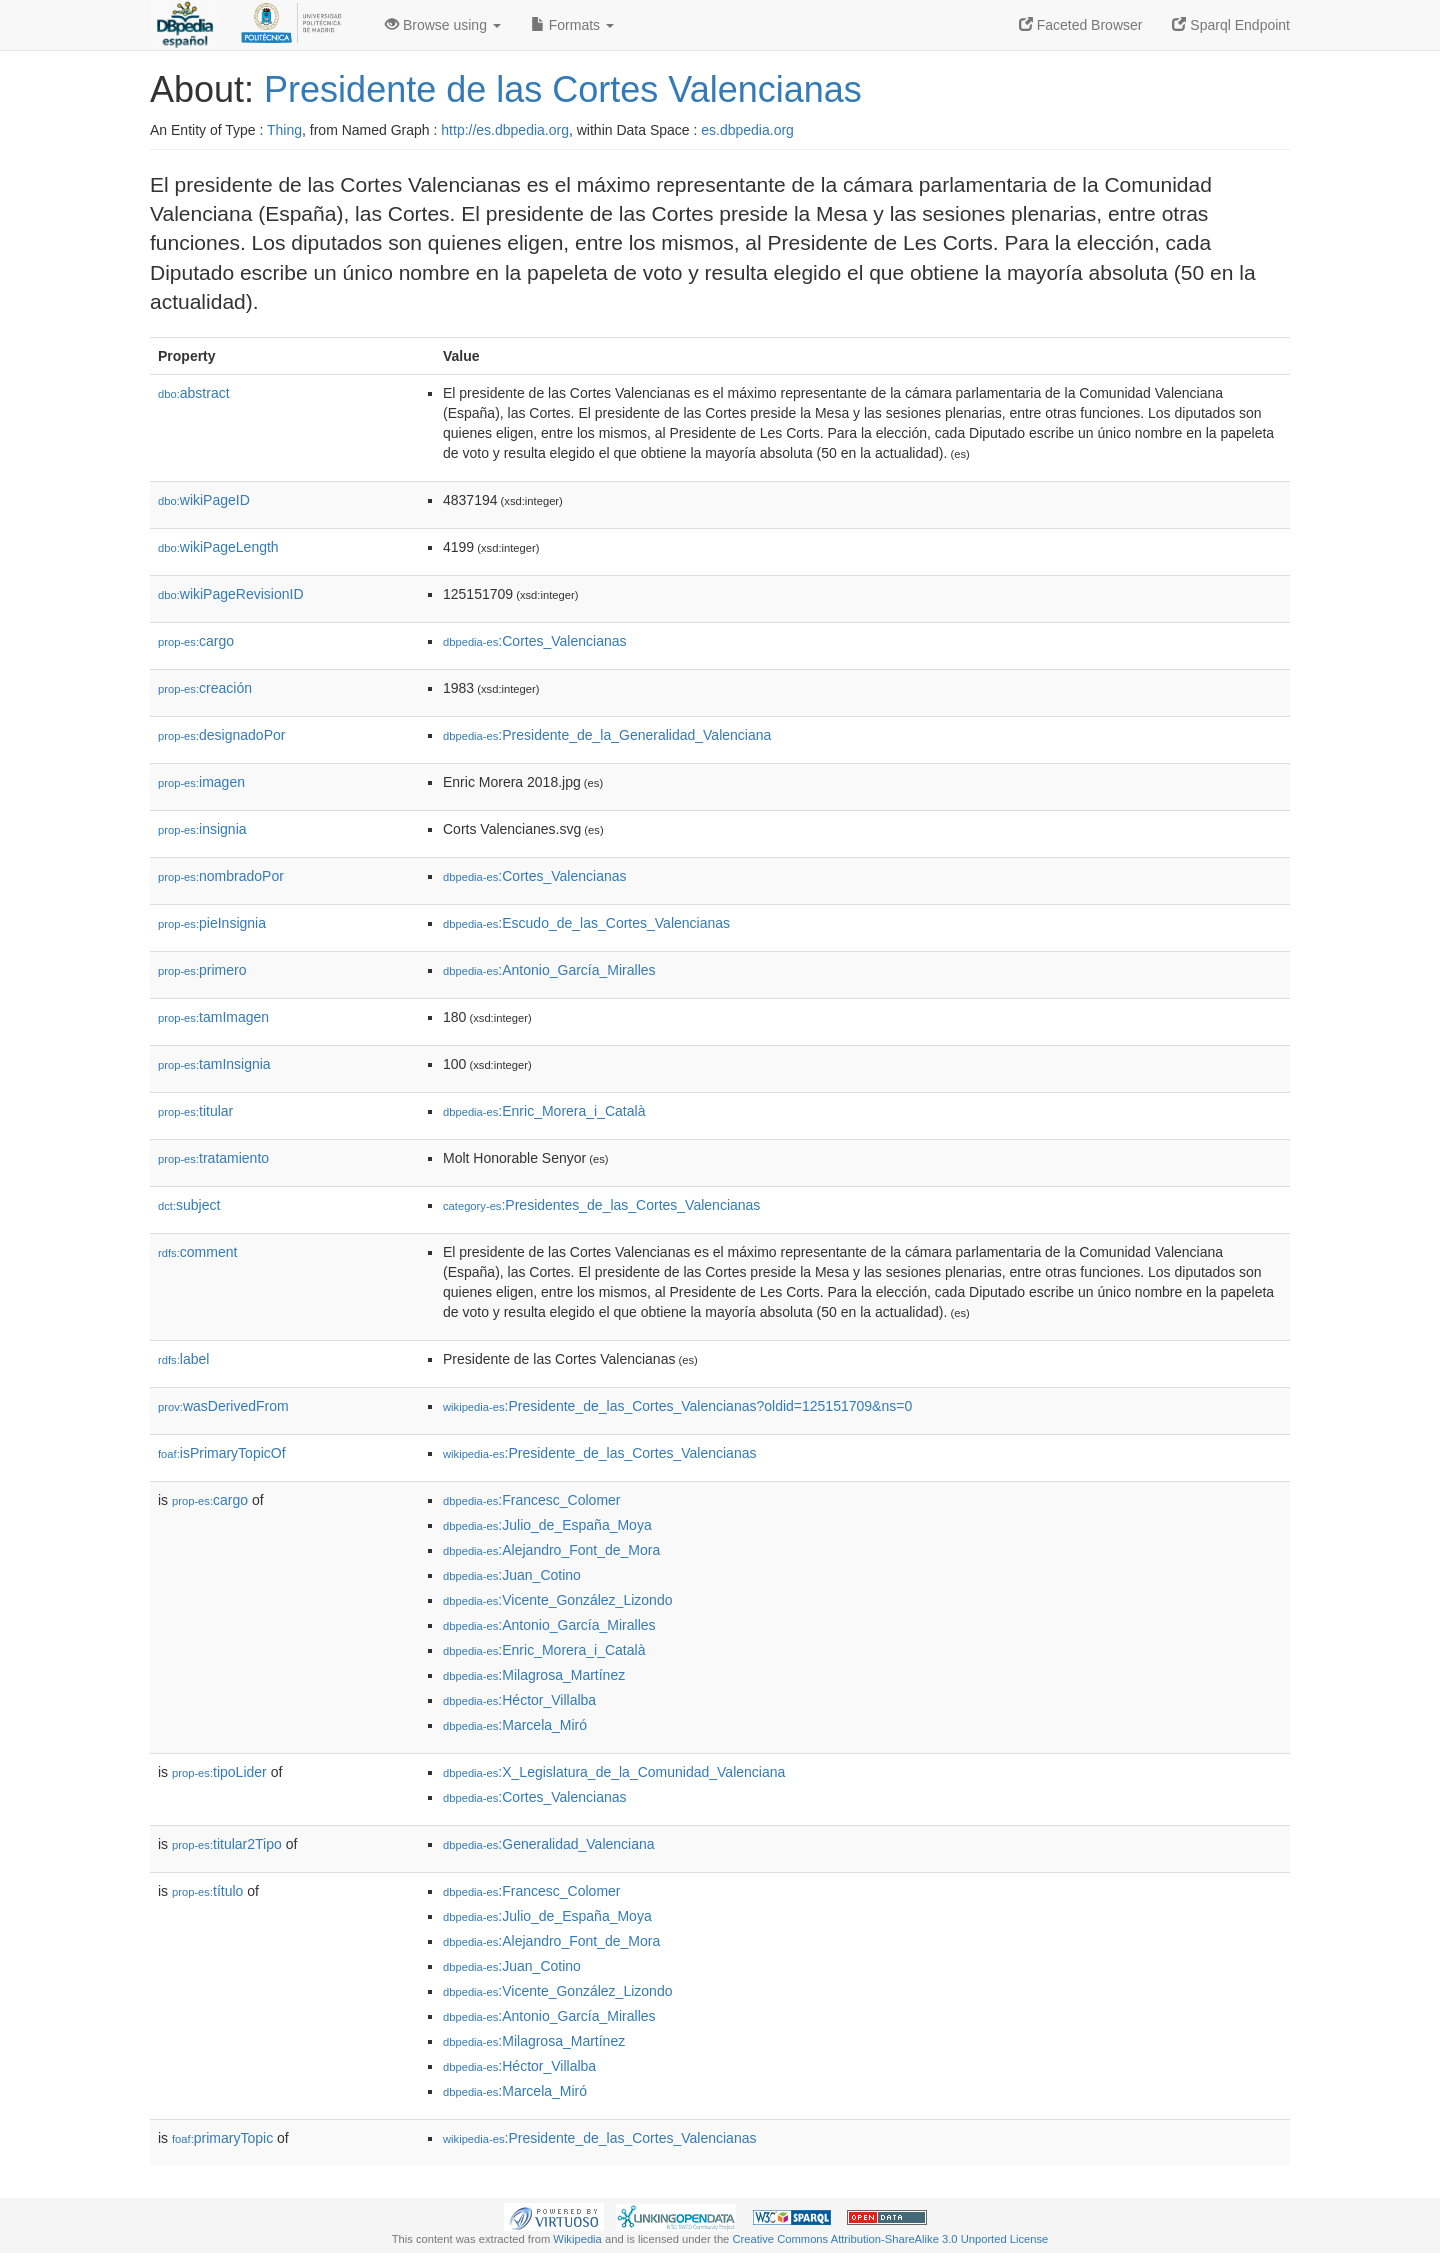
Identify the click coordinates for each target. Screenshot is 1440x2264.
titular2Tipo (227, 1844)
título (207, 1891)
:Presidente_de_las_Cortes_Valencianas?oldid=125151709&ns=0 (677, 1406)
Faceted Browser (1081, 25)
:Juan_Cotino (512, 1575)
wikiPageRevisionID (231, 594)
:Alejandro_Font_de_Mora (551, 1550)
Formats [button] (572, 25)
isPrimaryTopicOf (222, 1453)
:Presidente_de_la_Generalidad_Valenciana (607, 735)
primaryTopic (222, 2138)
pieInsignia (212, 923)
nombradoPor (221, 876)
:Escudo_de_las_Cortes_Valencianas (586, 923)
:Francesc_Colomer (532, 1500)
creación (205, 688)
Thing (284, 130)
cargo (196, 641)
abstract (194, 393)
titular (195, 1111)
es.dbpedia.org (747, 130)
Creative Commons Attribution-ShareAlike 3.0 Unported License (890, 2239)
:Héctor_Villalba (519, 1700)
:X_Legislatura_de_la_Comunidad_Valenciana (614, 1772)
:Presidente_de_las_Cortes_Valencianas (599, 1453)
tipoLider (219, 1772)
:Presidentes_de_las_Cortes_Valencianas (601, 1205)
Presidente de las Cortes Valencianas (563, 89)
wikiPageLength (218, 547)
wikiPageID (204, 500)
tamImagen (213, 1017)
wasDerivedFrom (223, 1406)
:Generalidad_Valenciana (549, 1844)
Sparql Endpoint (1231, 25)
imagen (201, 782)
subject (189, 1205)
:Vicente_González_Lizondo (557, 1600)
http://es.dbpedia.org (505, 130)
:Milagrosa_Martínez (534, 1675)
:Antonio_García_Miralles (549, 970)
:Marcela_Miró (515, 1725)
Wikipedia (577, 2239)
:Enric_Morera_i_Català (544, 1111)
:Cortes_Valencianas (535, 641)
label (183, 1359)
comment (197, 1252)
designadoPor (221, 735)
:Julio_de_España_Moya (547, 1525)
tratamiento (213, 1158)
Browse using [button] (443, 25)
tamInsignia (214, 1064)
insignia (202, 829)
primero (202, 970)
